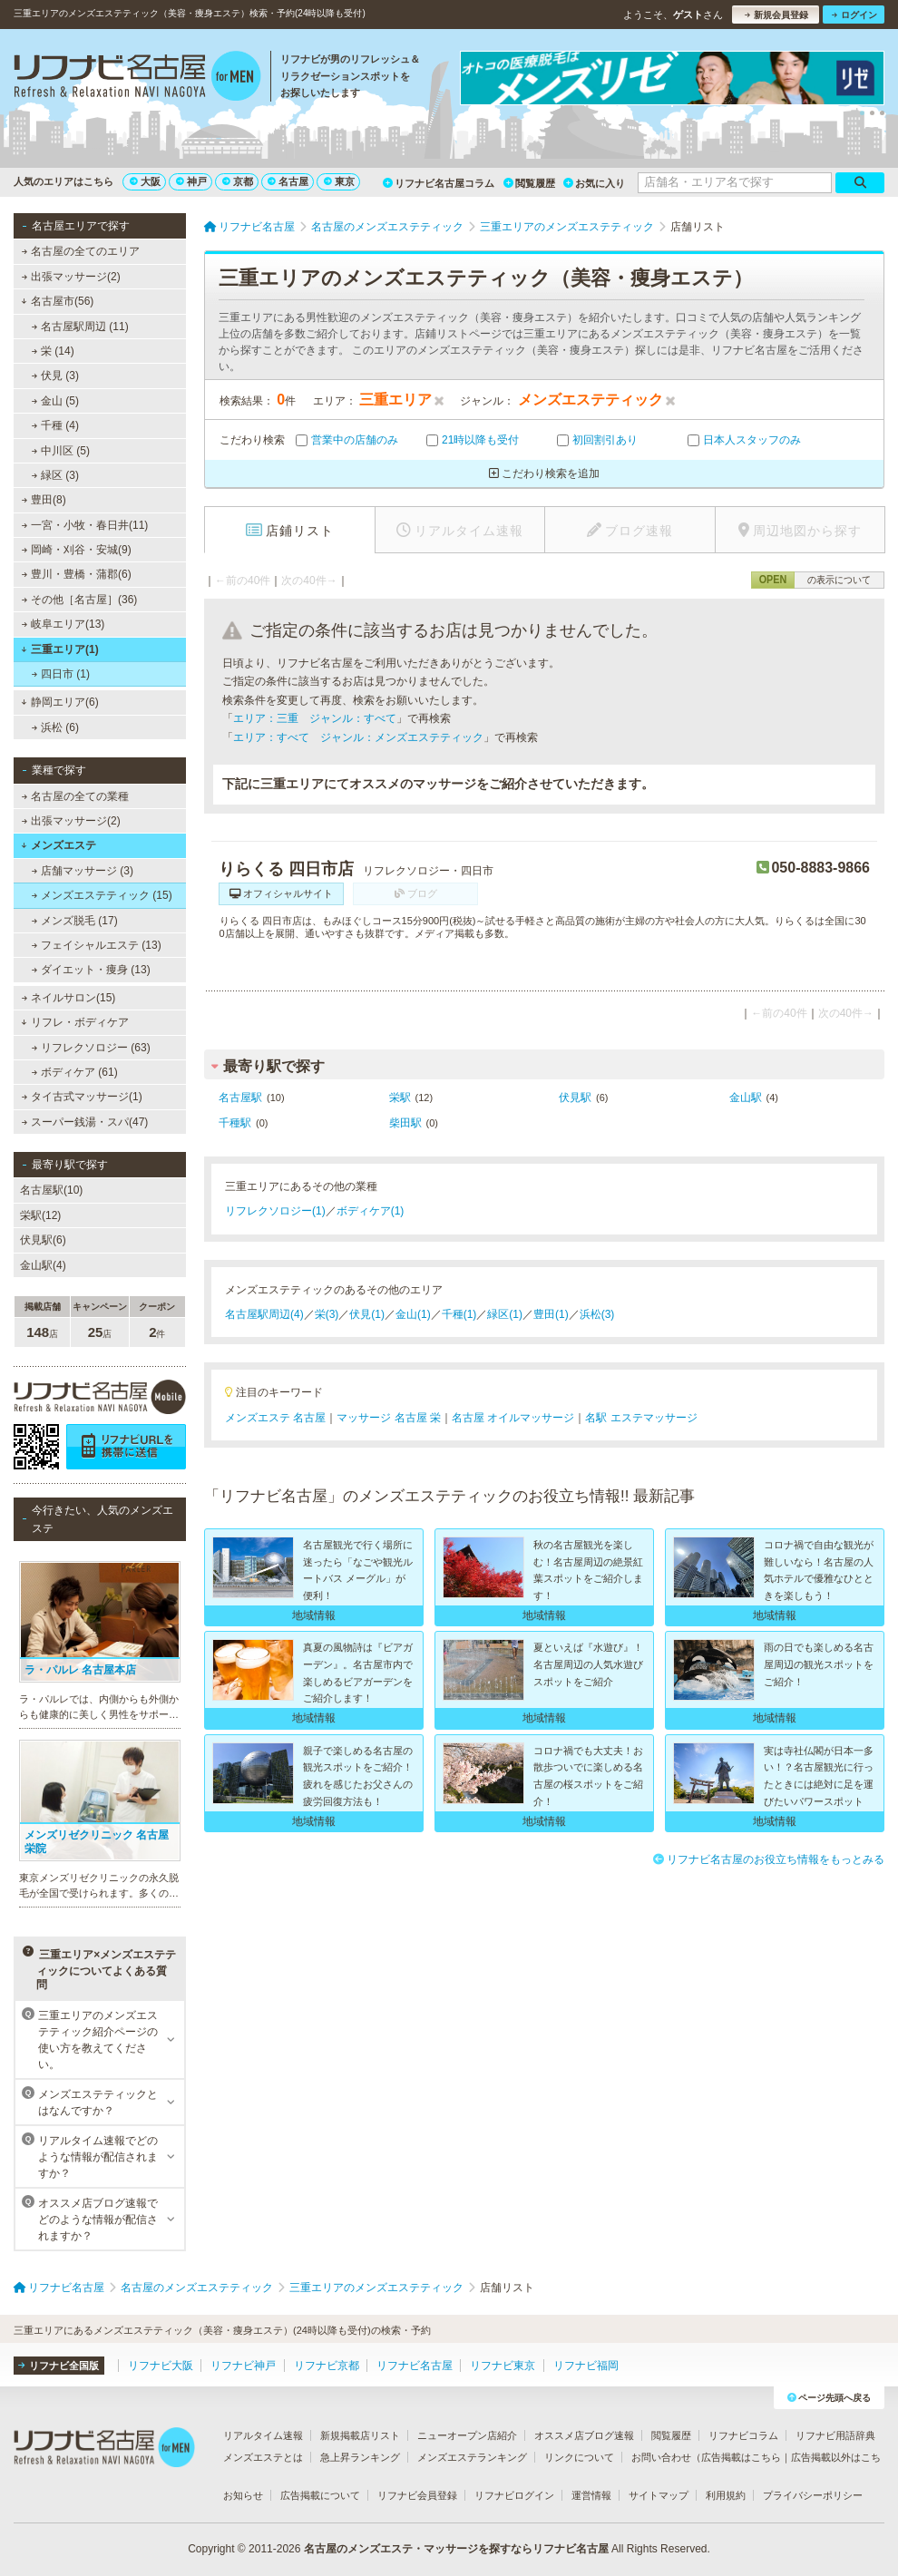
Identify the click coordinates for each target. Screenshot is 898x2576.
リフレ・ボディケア (75, 1022)
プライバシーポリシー (813, 2495)
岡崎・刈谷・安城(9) (77, 549)
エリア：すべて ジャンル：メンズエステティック (358, 737)
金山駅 (745, 1097)
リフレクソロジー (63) (91, 1047)
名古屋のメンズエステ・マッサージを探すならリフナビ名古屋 (456, 2548)
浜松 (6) (55, 727)
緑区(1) (504, 1314)
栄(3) (327, 1314)
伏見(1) (367, 1314)
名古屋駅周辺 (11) (80, 326)
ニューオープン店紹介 (467, 2435)
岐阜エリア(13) (63, 624)
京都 (237, 181)
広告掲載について (320, 2495)
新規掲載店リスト (360, 2435)
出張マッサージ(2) (71, 276)
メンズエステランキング (472, 2457)
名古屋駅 (240, 1097)
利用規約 (726, 2495)
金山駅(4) (43, 1265)
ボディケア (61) (75, 1072)
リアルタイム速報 (263, 2435)
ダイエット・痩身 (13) (91, 969)
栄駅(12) (40, 1215)
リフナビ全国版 (58, 2365)
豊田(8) (44, 499)
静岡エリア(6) (59, 702)
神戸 (191, 181)
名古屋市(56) (57, 301)
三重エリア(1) (59, 649)
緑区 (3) (55, 475)
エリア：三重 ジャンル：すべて (314, 718)
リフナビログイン (514, 2495)
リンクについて (579, 2457)
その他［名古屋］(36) (80, 599)
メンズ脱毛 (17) (75, 920)
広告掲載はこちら (741, 2457)
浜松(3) (597, 1314)
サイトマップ (658, 2495)
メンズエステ (58, 845)
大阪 (145, 181)
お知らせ (243, 2495)
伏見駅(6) (43, 1240)
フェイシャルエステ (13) (96, 945)
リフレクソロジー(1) (275, 1211)
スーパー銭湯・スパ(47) (85, 1122)
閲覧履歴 (529, 183)
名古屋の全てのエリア (81, 251)
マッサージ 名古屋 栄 (389, 1417)
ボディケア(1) (371, 1211)
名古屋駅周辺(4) (264, 1314)
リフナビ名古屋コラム (438, 183)
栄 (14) (53, 351)
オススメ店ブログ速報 (584, 2435)
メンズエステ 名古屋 (275, 1417)
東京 (339, 181)
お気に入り (594, 183)
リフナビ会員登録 (417, 2495)
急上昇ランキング (360, 2457)
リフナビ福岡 (586, 2365)
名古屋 (288, 181)
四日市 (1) (61, 674)
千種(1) (459, 1314)
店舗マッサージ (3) (82, 870)
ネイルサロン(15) (69, 997)
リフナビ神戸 (243, 2365)
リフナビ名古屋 (414, 2365)
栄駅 (400, 1097)
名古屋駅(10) (51, 1190)
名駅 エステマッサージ (641, 1417)
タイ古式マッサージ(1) (82, 1096)
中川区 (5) (61, 450)
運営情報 (591, 2495)
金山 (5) (55, 401)
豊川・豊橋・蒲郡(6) (77, 574)
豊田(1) (551, 1314)
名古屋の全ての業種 (75, 796)
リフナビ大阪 (160, 2365)
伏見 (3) (55, 375)
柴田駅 (405, 1123)
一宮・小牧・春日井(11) (85, 525)
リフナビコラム (743, 2435)
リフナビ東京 (502, 2365)
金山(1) (413, 1314)
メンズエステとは (263, 2457)
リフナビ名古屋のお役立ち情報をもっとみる (768, 1859)
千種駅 (235, 1123)
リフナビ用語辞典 (835, 2435)
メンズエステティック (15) (102, 895)
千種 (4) (55, 425)
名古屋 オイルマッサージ (513, 1417)
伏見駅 (575, 1097)
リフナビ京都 (326, 2365)
